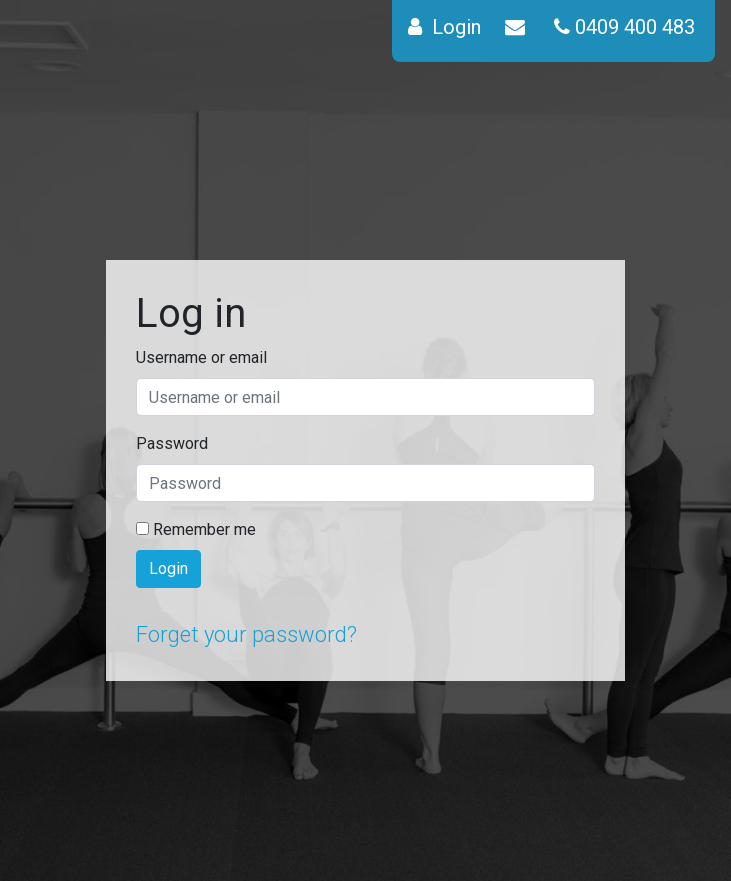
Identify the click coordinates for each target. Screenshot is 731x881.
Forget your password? (246, 634)
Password (172, 443)
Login (168, 568)
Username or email (201, 357)
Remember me (196, 529)
